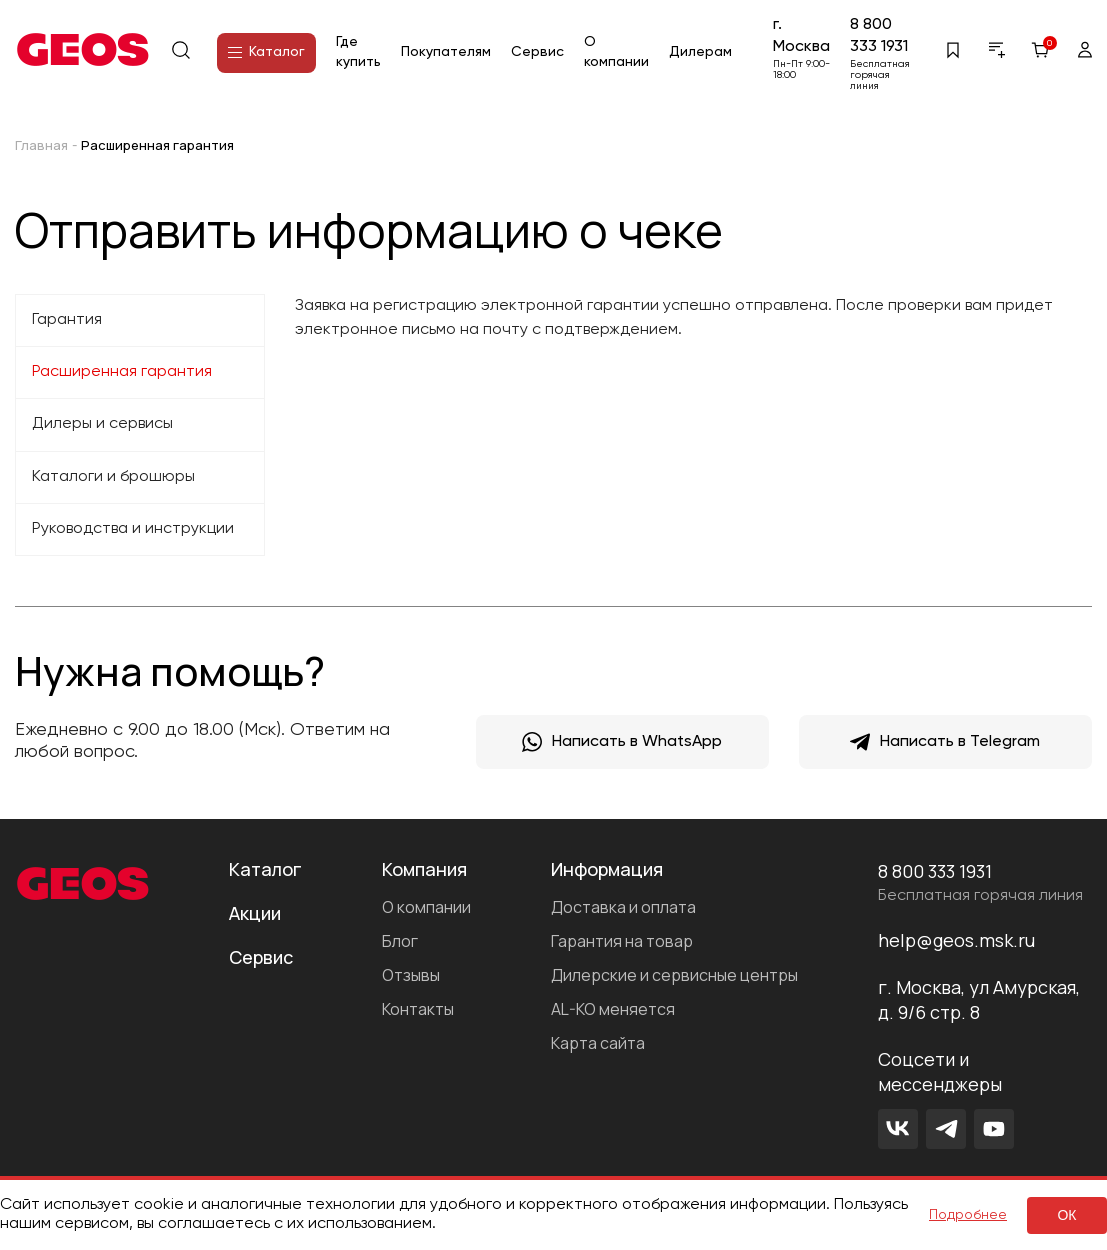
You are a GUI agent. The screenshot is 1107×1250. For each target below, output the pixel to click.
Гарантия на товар (622, 941)
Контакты (418, 1009)
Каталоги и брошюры (113, 477)
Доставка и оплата (623, 907)
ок (1066, 1215)
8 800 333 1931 (879, 36)
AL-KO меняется (613, 1009)
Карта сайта (598, 1043)
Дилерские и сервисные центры (674, 975)
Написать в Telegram (945, 742)
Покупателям (446, 52)
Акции (255, 913)
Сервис (537, 52)
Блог (400, 941)
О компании (426, 907)
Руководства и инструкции (133, 529)
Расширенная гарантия (122, 372)
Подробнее (968, 1215)
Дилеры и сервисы (102, 424)
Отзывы (411, 975)
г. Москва (801, 36)
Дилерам (700, 52)
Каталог (266, 52)
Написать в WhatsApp (622, 742)
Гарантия (67, 320)
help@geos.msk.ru (956, 940)
